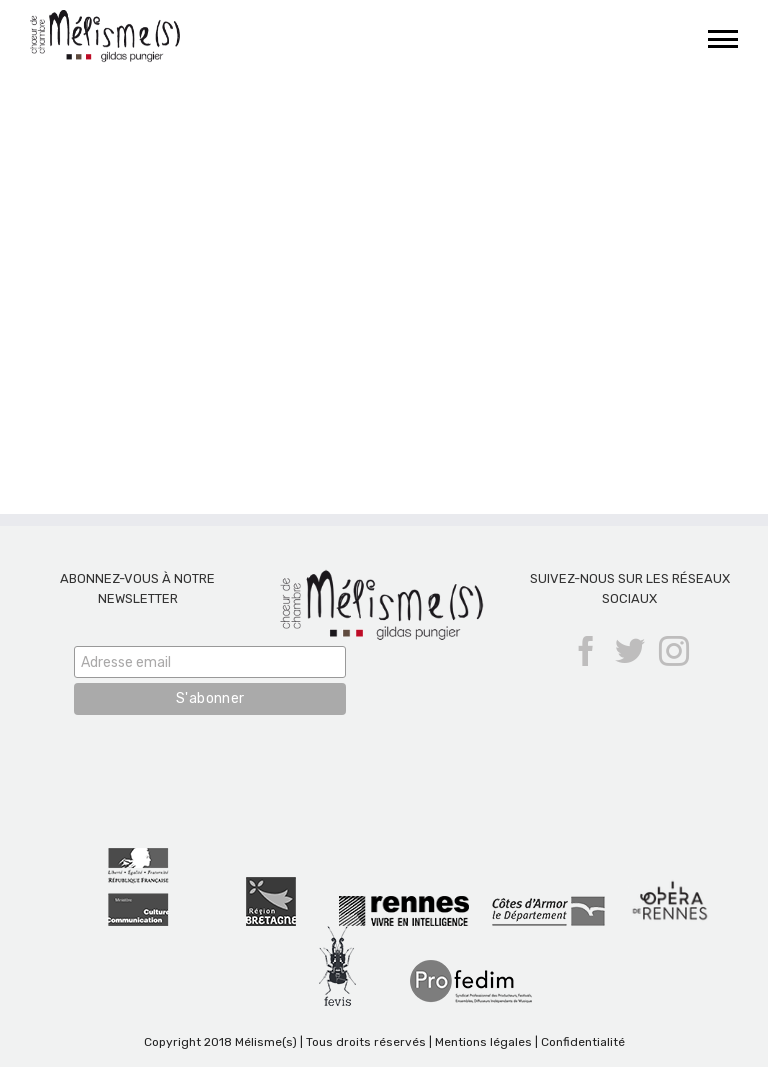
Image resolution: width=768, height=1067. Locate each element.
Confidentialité (583, 1042)
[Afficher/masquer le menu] (723, 39)
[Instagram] (674, 651)
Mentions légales (483, 1042)
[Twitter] (630, 651)
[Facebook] (586, 651)
